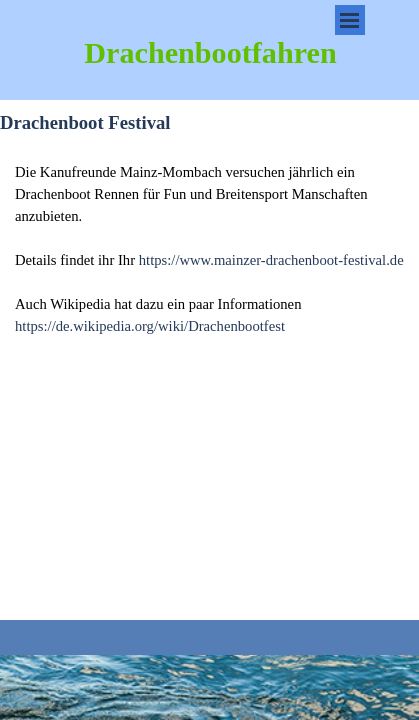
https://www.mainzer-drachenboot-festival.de (271, 260)
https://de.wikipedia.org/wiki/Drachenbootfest (150, 326)
